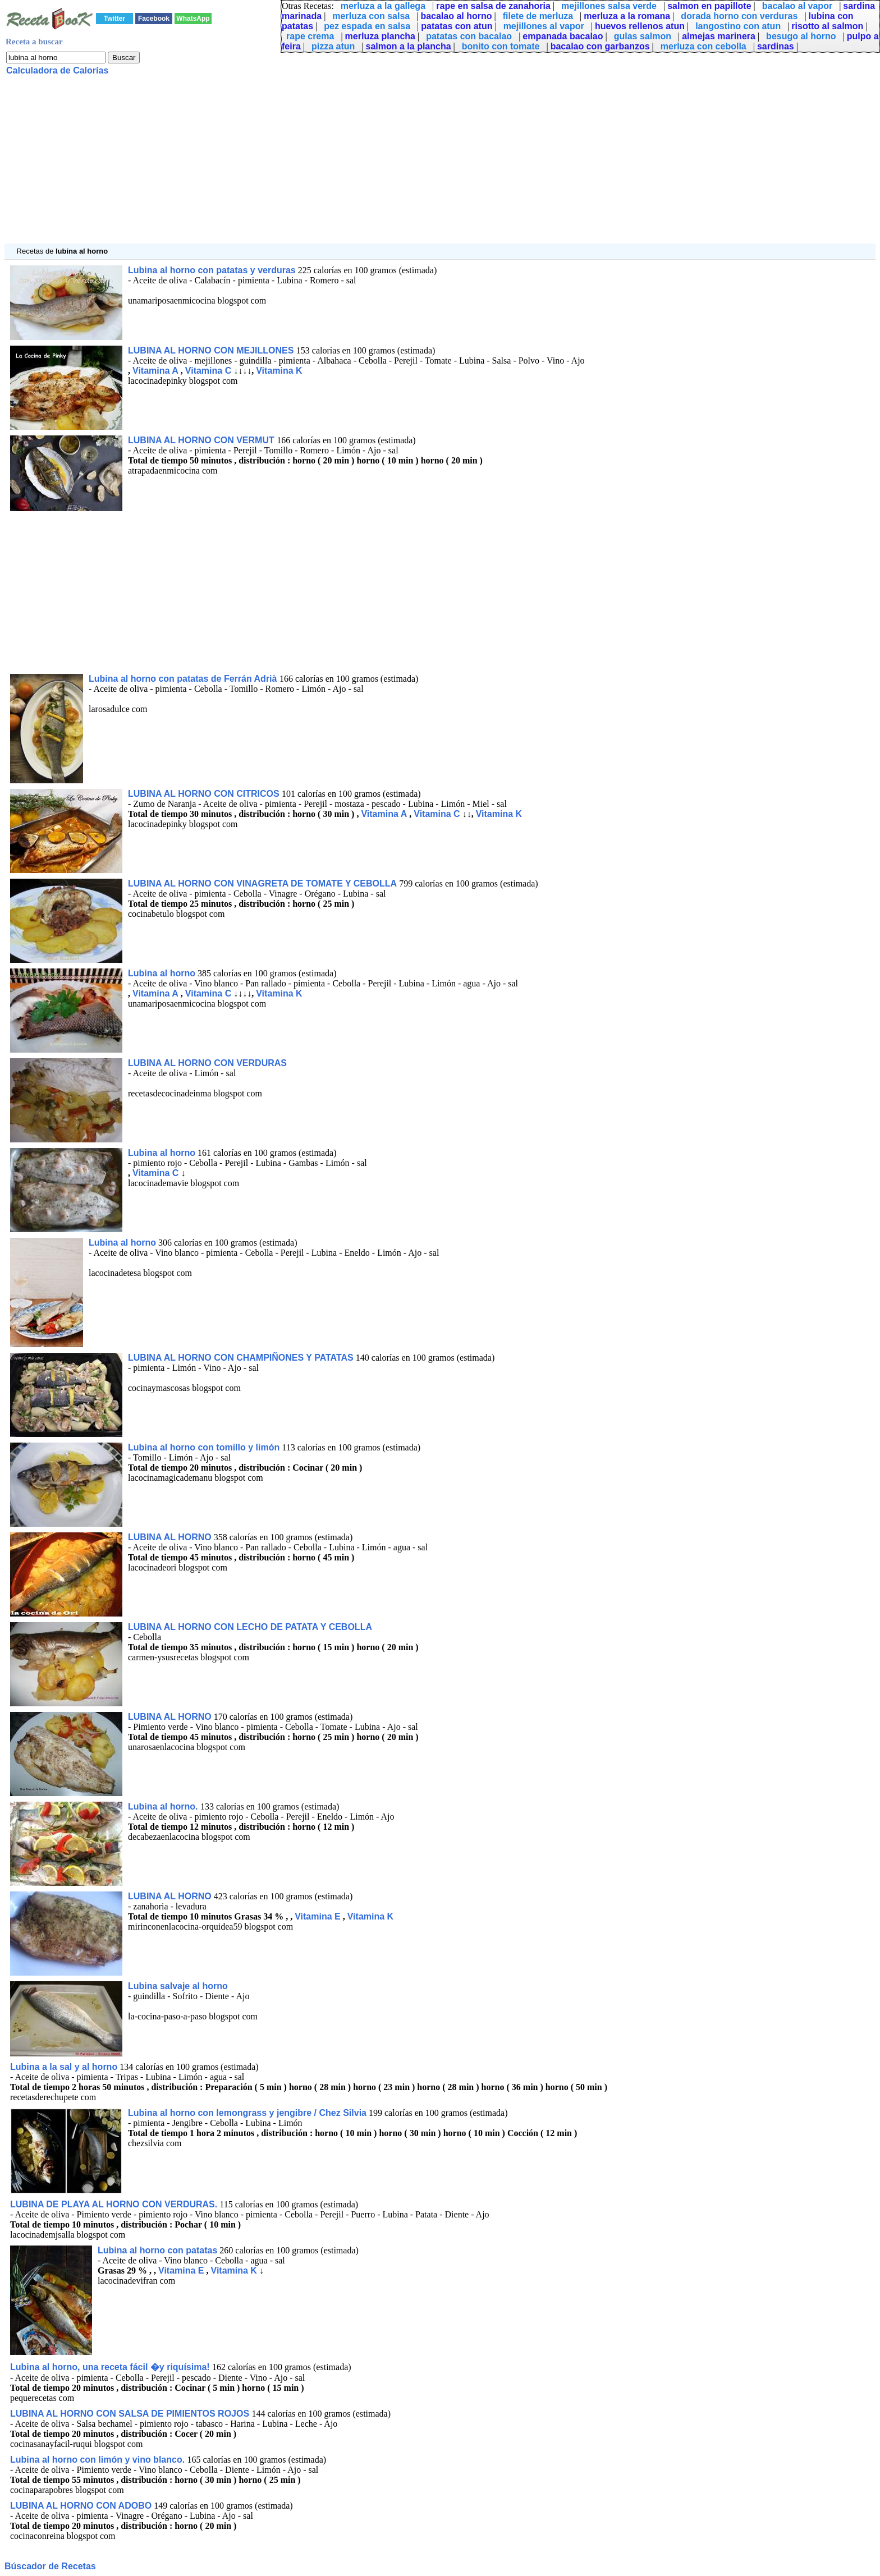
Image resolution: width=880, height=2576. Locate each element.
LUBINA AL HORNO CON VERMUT (202, 440)
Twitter (114, 18)
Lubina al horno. (164, 1806)
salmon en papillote (709, 6)
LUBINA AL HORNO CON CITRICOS (205, 793)
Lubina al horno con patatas (157, 2250)
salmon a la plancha (408, 46)
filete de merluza (538, 16)
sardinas (775, 46)
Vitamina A (155, 370)
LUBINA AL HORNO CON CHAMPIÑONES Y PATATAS (241, 1357)
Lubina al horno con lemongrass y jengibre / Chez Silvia (247, 2113)
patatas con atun (456, 26)
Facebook (153, 18)
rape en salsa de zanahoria (493, 6)
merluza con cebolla (703, 46)
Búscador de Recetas (50, 2566)
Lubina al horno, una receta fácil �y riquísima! (111, 2367)
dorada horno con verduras (739, 16)
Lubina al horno (161, 973)
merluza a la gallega (383, 6)
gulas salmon (642, 36)
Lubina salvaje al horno (178, 1986)
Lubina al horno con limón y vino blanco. (98, 2459)
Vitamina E (318, 1916)
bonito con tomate (501, 46)
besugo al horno (801, 36)
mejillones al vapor (543, 26)
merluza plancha (380, 36)
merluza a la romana (627, 16)
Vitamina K (279, 370)
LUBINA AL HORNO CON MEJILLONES (212, 350)
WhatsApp (192, 18)
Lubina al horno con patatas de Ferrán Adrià (184, 678)
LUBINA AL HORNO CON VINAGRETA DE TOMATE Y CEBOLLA (262, 883)
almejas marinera (718, 36)
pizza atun (333, 46)
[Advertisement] (341, 165)
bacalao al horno (456, 16)
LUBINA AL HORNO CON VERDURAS (207, 1063)
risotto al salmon (827, 26)
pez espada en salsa (367, 26)
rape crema (310, 36)
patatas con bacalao (469, 36)
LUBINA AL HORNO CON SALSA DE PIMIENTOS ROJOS (131, 2413)
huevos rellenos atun (640, 26)
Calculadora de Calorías (57, 70)
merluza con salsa (371, 16)
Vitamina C (208, 370)
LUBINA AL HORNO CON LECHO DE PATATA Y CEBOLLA (250, 1627)
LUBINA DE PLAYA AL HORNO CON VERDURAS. (113, 2204)
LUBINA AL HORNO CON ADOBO (81, 2505)
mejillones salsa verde (609, 6)
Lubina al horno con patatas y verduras (212, 270)
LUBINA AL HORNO (170, 1537)
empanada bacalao (562, 36)
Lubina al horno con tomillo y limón (203, 1447)
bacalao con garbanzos (600, 46)
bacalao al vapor (797, 6)
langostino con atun (738, 26)
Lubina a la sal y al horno (63, 2067)
